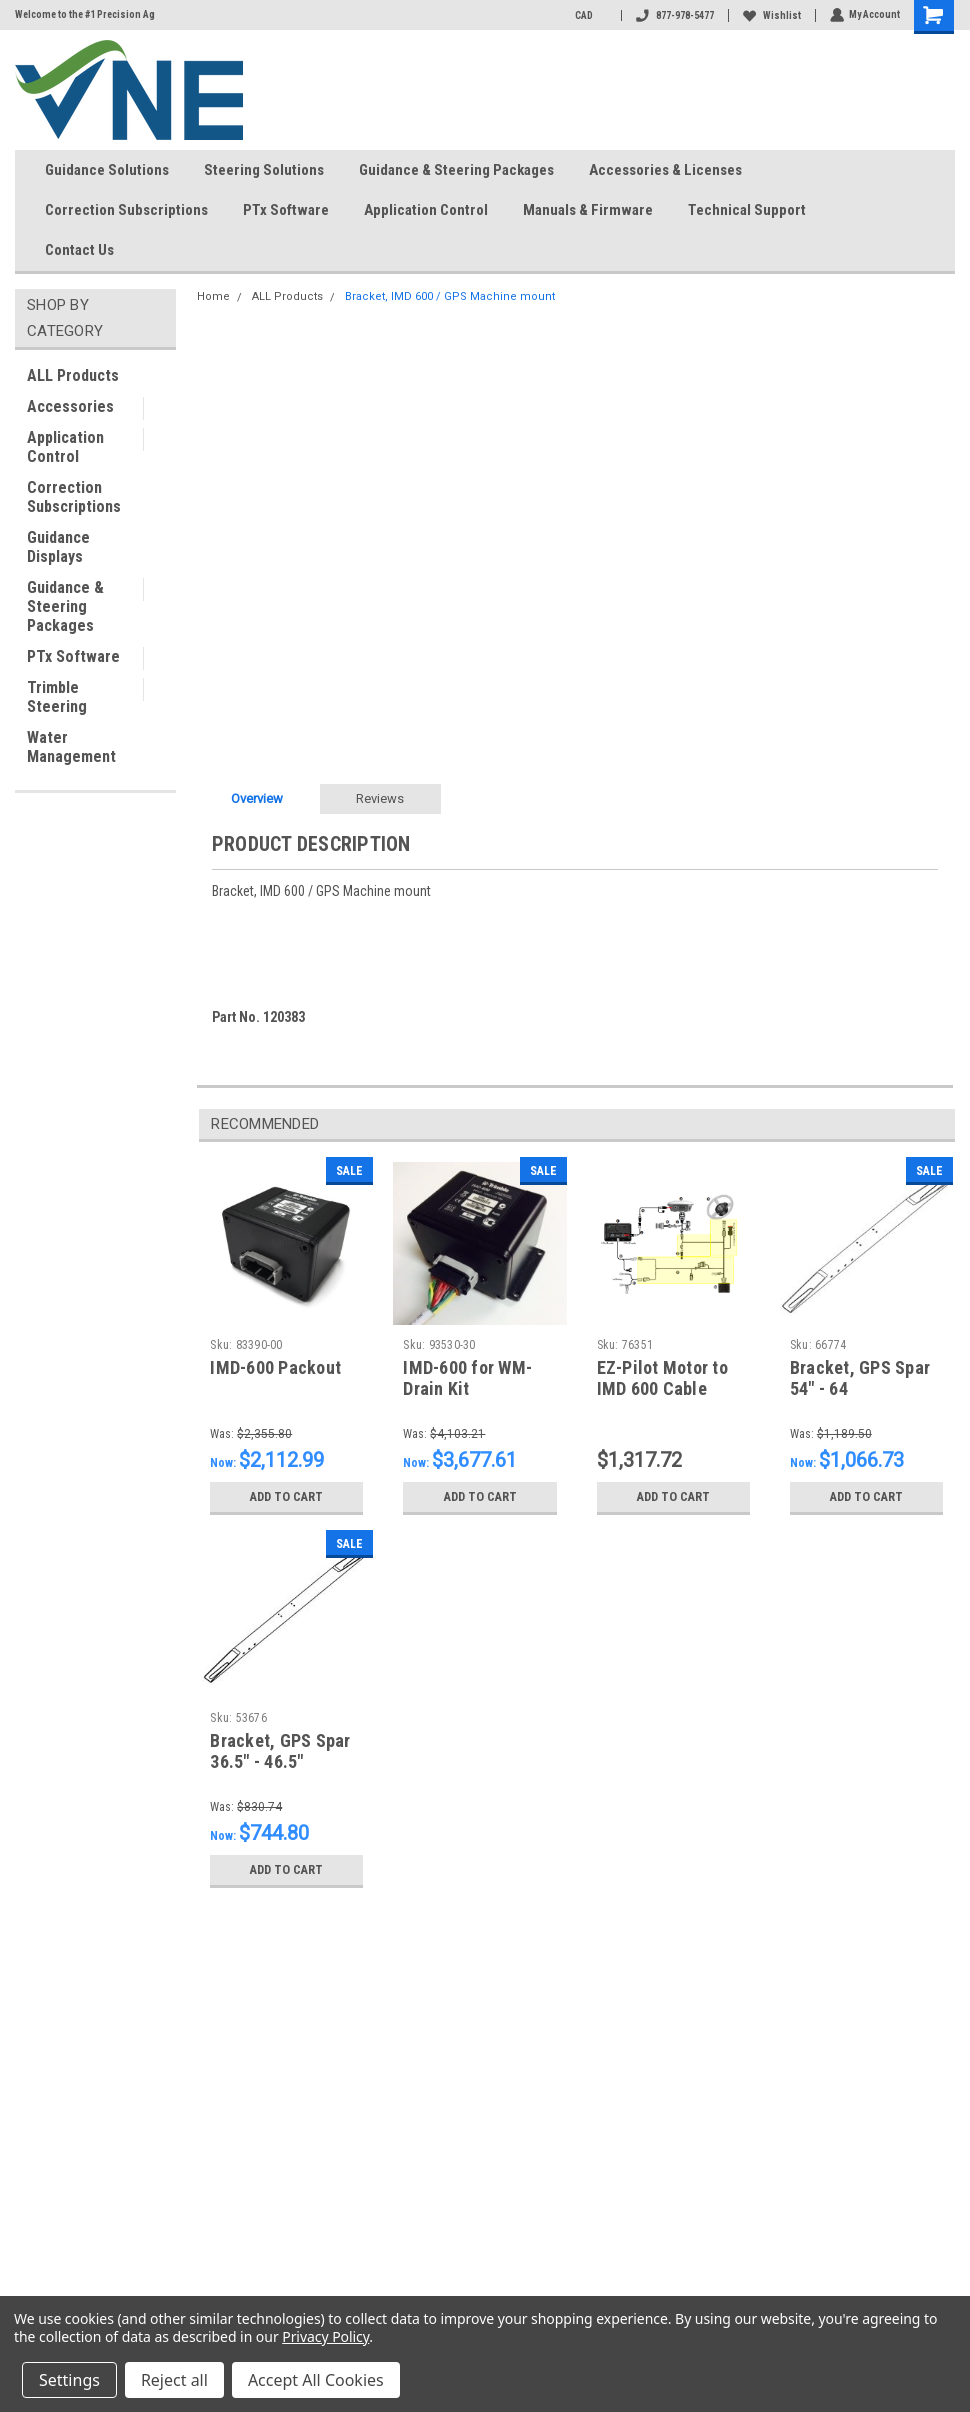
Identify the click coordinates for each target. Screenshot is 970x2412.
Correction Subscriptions (126, 210)
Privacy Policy (325, 2336)
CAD (590, 15)
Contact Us (87, 251)
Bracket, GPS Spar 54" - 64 (860, 1378)
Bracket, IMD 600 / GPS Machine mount (450, 296)
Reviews (380, 798)
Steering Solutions (264, 170)
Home (213, 296)
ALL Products (73, 375)
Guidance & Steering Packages (456, 170)
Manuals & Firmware (588, 210)
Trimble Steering (57, 697)
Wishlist (771, 15)
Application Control (426, 210)
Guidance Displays (58, 547)
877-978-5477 (674, 15)
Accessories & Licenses (665, 170)
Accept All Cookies (316, 2380)
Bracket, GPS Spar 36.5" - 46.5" (280, 1751)
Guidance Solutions (107, 170)
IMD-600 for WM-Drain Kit (467, 1378)
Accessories (70, 406)
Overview (257, 798)
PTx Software (286, 210)
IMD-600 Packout (275, 1367)
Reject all (174, 2380)
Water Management (71, 747)
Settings (69, 2380)
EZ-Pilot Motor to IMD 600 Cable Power (662, 1388)
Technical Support (747, 210)
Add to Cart (286, 1497)
